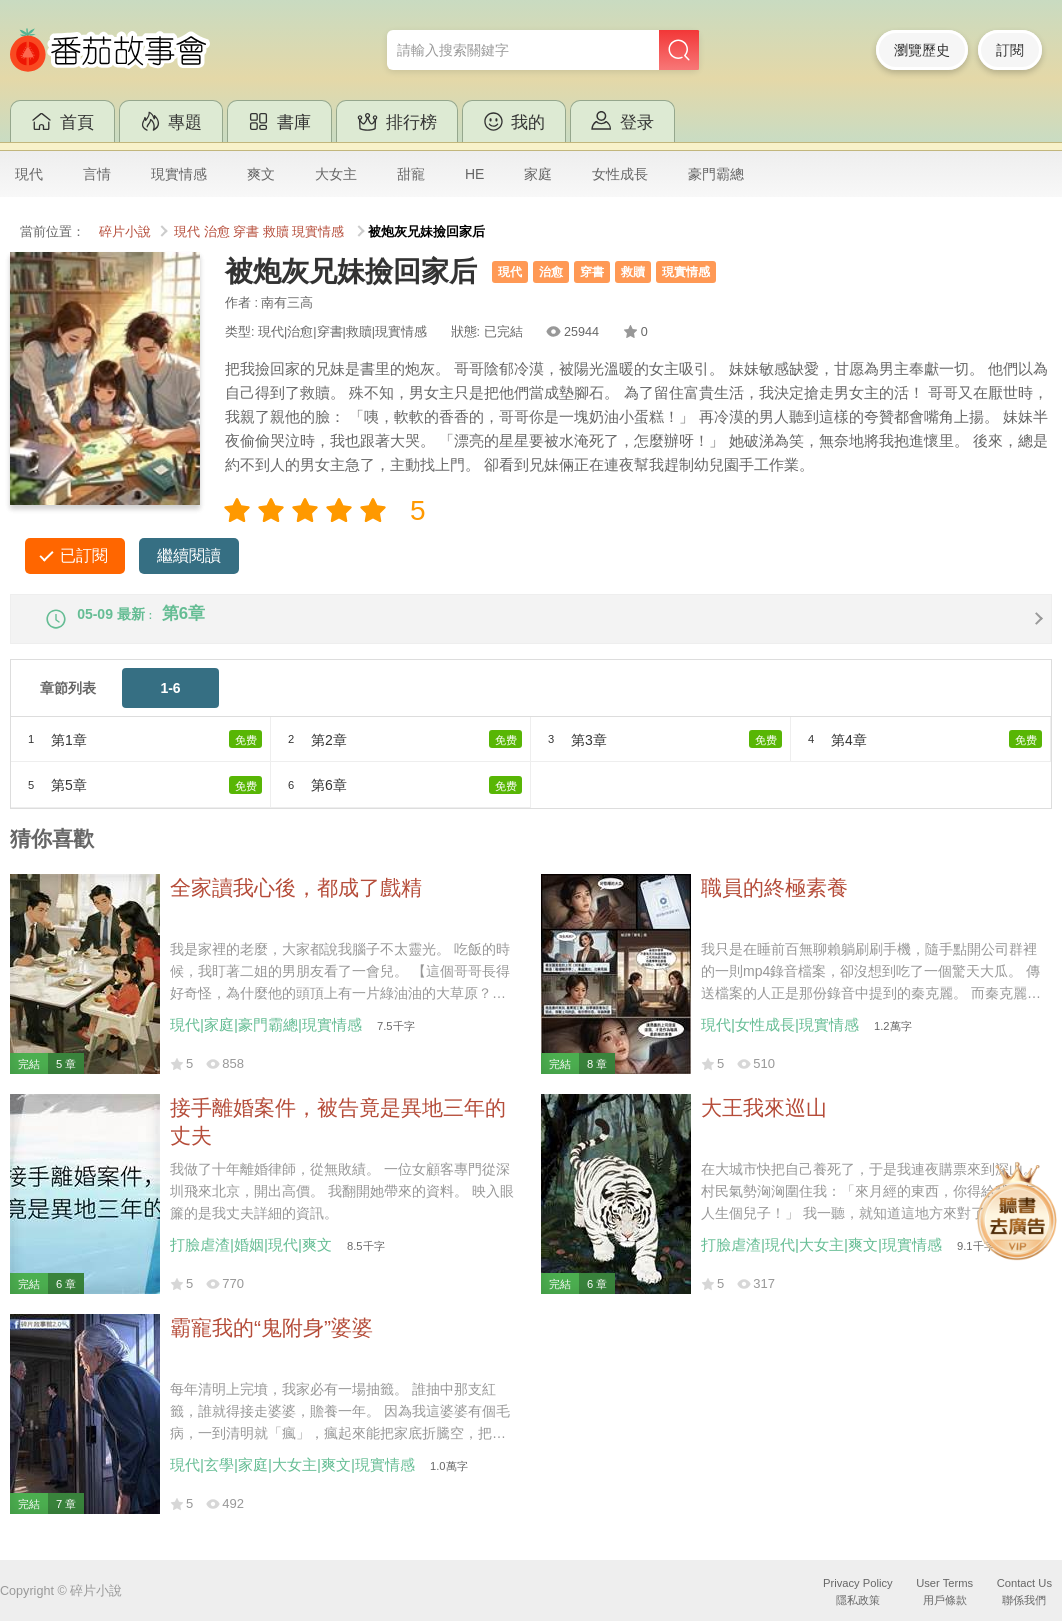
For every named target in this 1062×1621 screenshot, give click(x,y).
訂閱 (1010, 50)
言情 (97, 174)
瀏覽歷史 (922, 50)
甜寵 (411, 174)
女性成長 (620, 174)
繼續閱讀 (189, 555)
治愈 (217, 232)
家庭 (538, 174)
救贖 (276, 232)
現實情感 (179, 174)
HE (474, 174)
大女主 (336, 174)
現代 (29, 174)
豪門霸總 (716, 174)
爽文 (261, 174)
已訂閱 (84, 555)
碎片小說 (125, 232)
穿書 (246, 232)
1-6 (170, 704)
